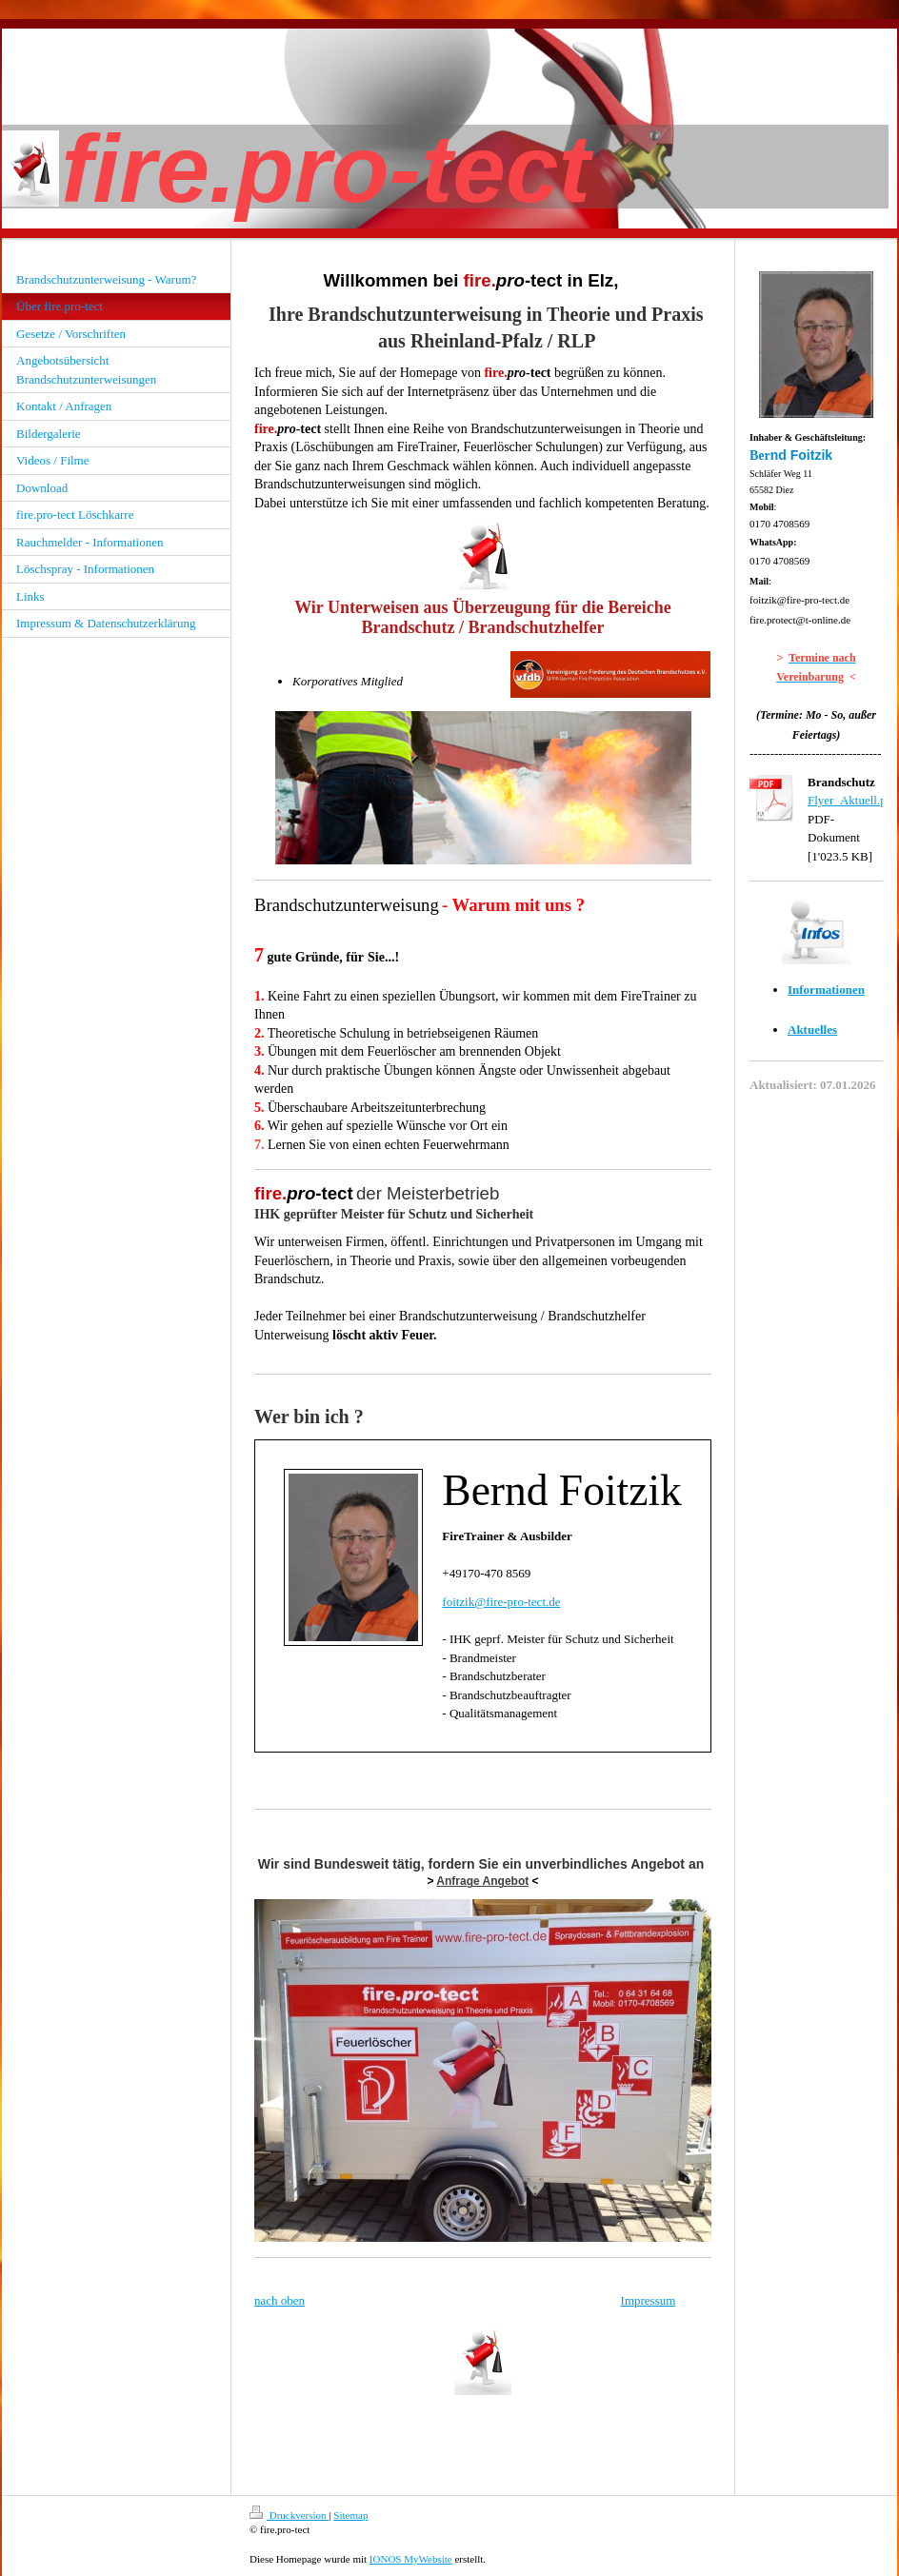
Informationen (826, 989)
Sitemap (350, 2515)
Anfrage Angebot (482, 1881)
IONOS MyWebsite (411, 2559)
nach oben (279, 2300)
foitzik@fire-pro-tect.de (501, 1602)
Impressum (648, 2300)
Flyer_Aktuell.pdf (852, 800)
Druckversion (289, 2515)
